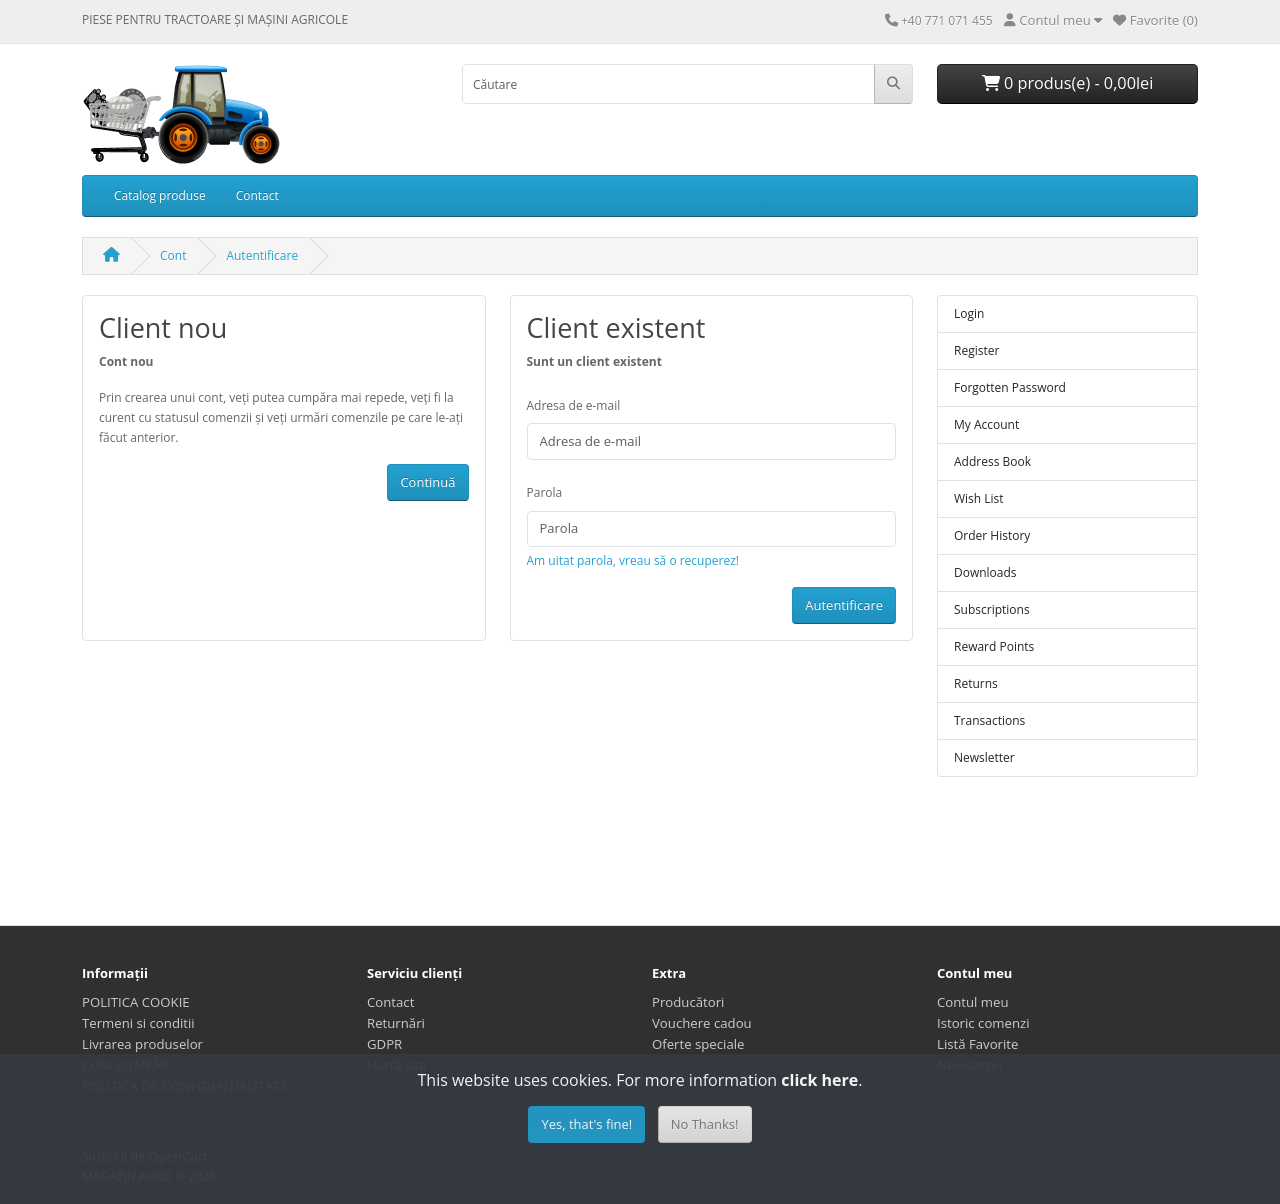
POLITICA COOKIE (136, 1002)
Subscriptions (992, 609)
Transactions (989, 720)
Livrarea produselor (142, 1044)
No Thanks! (705, 1124)
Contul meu (973, 1002)
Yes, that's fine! (586, 1124)
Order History (992, 535)
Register (976, 350)
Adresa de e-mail (574, 405)
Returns (976, 683)
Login (969, 313)
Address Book (992, 461)
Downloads (985, 572)
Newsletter (984, 757)
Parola (545, 492)
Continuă (427, 482)
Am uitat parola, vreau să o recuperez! (633, 560)
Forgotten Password (1010, 387)
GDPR (384, 1044)
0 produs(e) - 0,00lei (1068, 83)
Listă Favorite (977, 1044)
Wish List (979, 498)
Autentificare (262, 255)
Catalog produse (160, 195)
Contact (257, 195)
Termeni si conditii (138, 1023)
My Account (986, 424)
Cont (173, 255)
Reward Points (994, 646)
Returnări (396, 1023)
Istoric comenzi (983, 1023)
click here (819, 1080)
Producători (688, 1002)
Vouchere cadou (702, 1023)
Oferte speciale (698, 1044)
